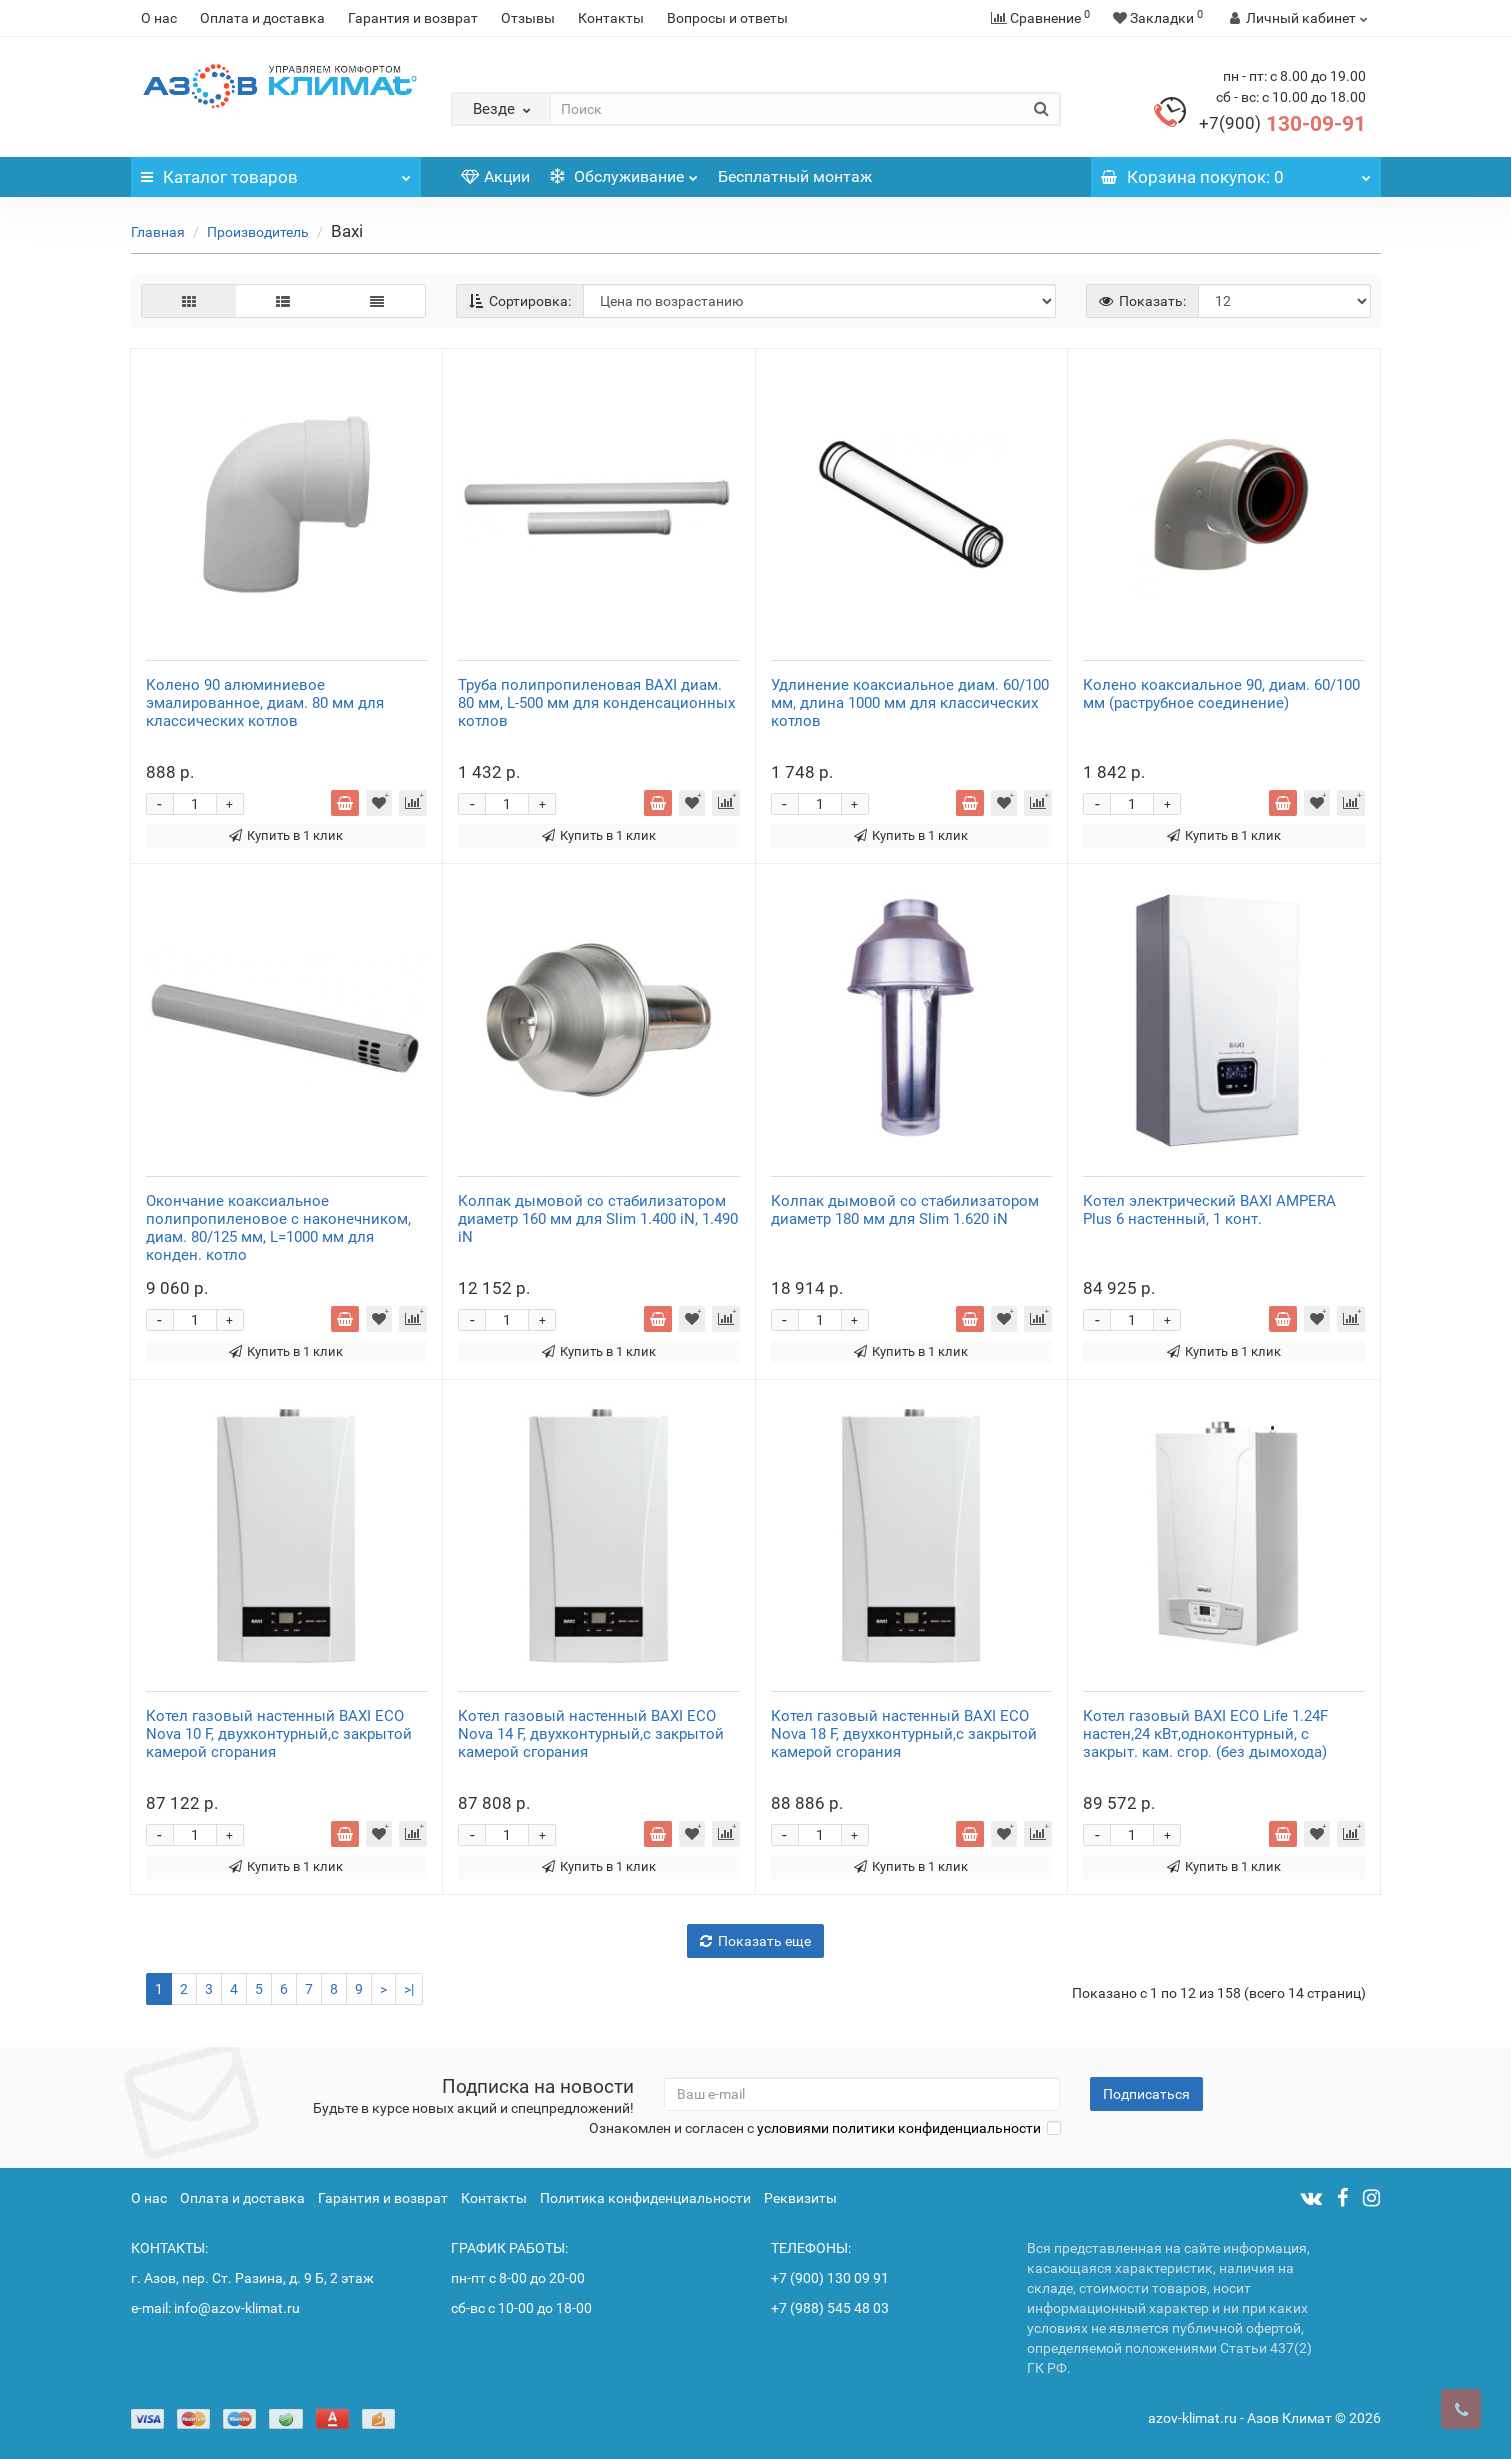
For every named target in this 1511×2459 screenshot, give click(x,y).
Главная (158, 232)
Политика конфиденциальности (645, 2198)
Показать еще (755, 1941)
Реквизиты (800, 2198)
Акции (495, 176)
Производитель (258, 232)
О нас (159, 18)
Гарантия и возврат (413, 18)
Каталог (276, 172)
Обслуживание (624, 171)
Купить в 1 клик (286, 835)
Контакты (611, 18)
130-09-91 (1282, 124)
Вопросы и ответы (727, 18)
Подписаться (1146, 2094)
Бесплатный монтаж (795, 176)
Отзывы (528, 18)
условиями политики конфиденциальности (899, 2128)
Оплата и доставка (262, 18)
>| (409, 1989)
